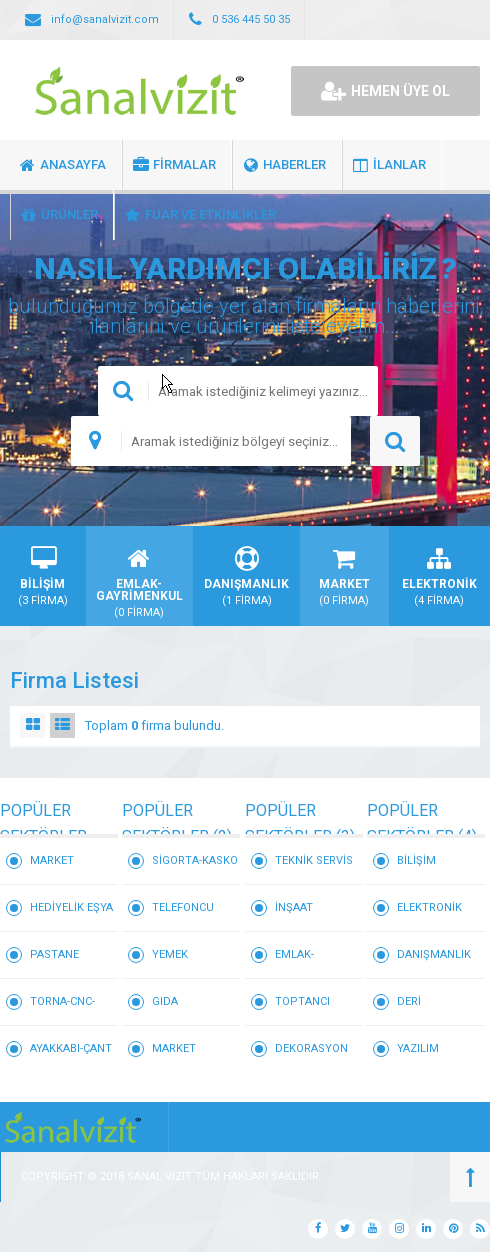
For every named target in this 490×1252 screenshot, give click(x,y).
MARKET (52, 860)
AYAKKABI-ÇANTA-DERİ (71, 1057)
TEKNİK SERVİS (314, 860)
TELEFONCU (183, 907)
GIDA (165, 1001)
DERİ (409, 1001)
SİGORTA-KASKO (195, 860)
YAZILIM (418, 1048)
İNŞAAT (294, 907)
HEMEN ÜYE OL (385, 91)
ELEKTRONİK (429, 907)
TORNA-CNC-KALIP (62, 1010)
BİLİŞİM (416, 860)
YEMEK (170, 954)
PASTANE (54, 954)
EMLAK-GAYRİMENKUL (313, 963)
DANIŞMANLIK (434, 954)
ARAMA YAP (395, 441)
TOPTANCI (302, 1001)
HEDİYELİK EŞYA (71, 907)
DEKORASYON (311, 1048)
